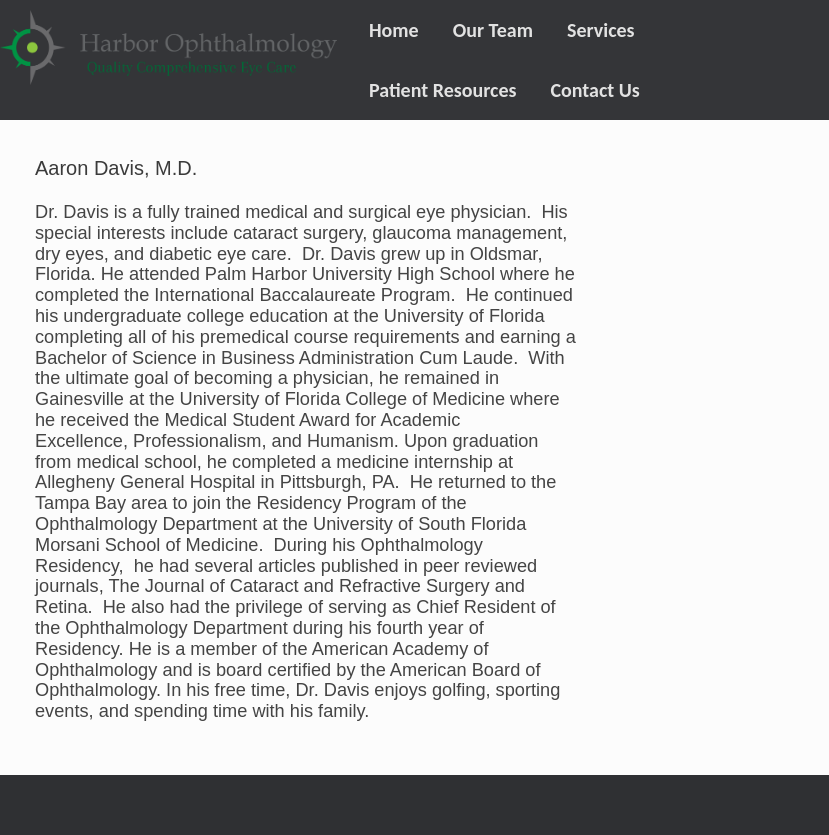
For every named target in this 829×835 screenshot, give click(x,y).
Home (394, 30)
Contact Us (594, 90)
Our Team (493, 30)
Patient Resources (442, 90)
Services (601, 30)
